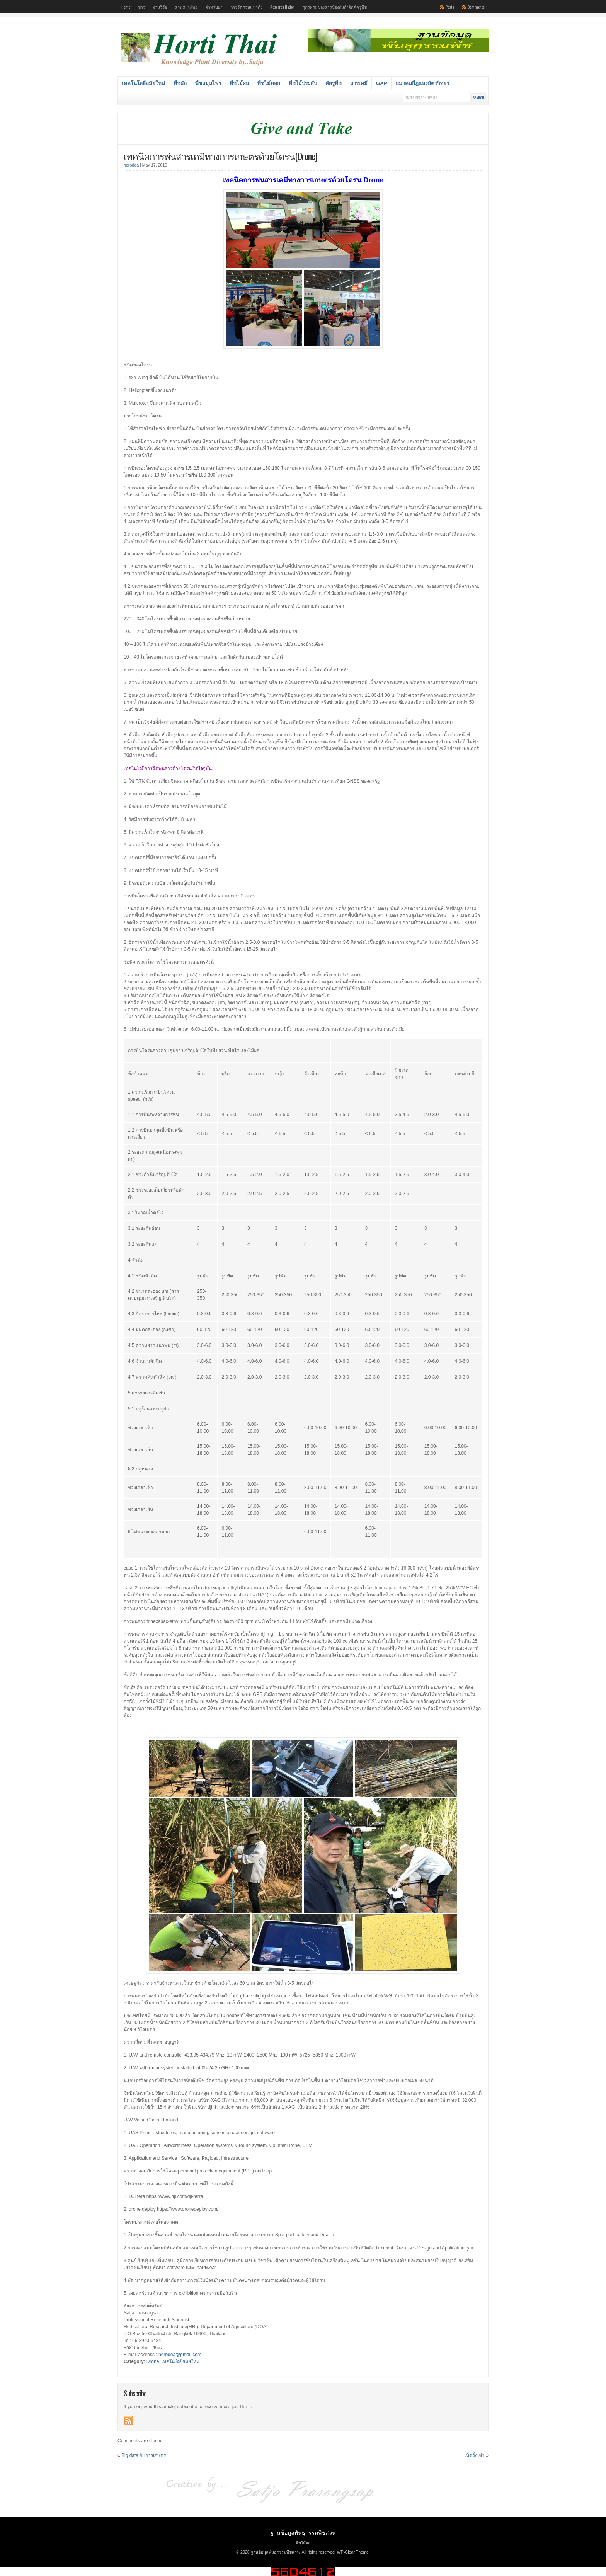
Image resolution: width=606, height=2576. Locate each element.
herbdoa (131, 165)
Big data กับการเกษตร (143, 2455)
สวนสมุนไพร (186, 6)
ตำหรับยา (214, 6)
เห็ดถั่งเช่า (475, 2455)
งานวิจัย (160, 6)
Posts (450, 6)
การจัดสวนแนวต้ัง (246, 6)
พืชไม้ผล (239, 83)
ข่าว (141, 6)
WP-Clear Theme (353, 2551)
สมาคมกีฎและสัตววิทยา (422, 83)
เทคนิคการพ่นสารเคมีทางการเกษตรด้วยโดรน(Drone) (220, 156)
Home (125, 6)
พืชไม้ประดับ (303, 83)
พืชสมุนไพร (208, 83)
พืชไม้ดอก (268, 83)
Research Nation (282, 6)
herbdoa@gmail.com (179, 2354)
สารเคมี (359, 83)
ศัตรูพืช (333, 83)
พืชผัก (180, 83)
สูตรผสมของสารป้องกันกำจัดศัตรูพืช (334, 6)
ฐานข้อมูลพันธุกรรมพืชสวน (303, 2532)
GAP (381, 83)
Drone (152, 2361)
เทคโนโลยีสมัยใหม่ (143, 83)
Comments (476, 6)
